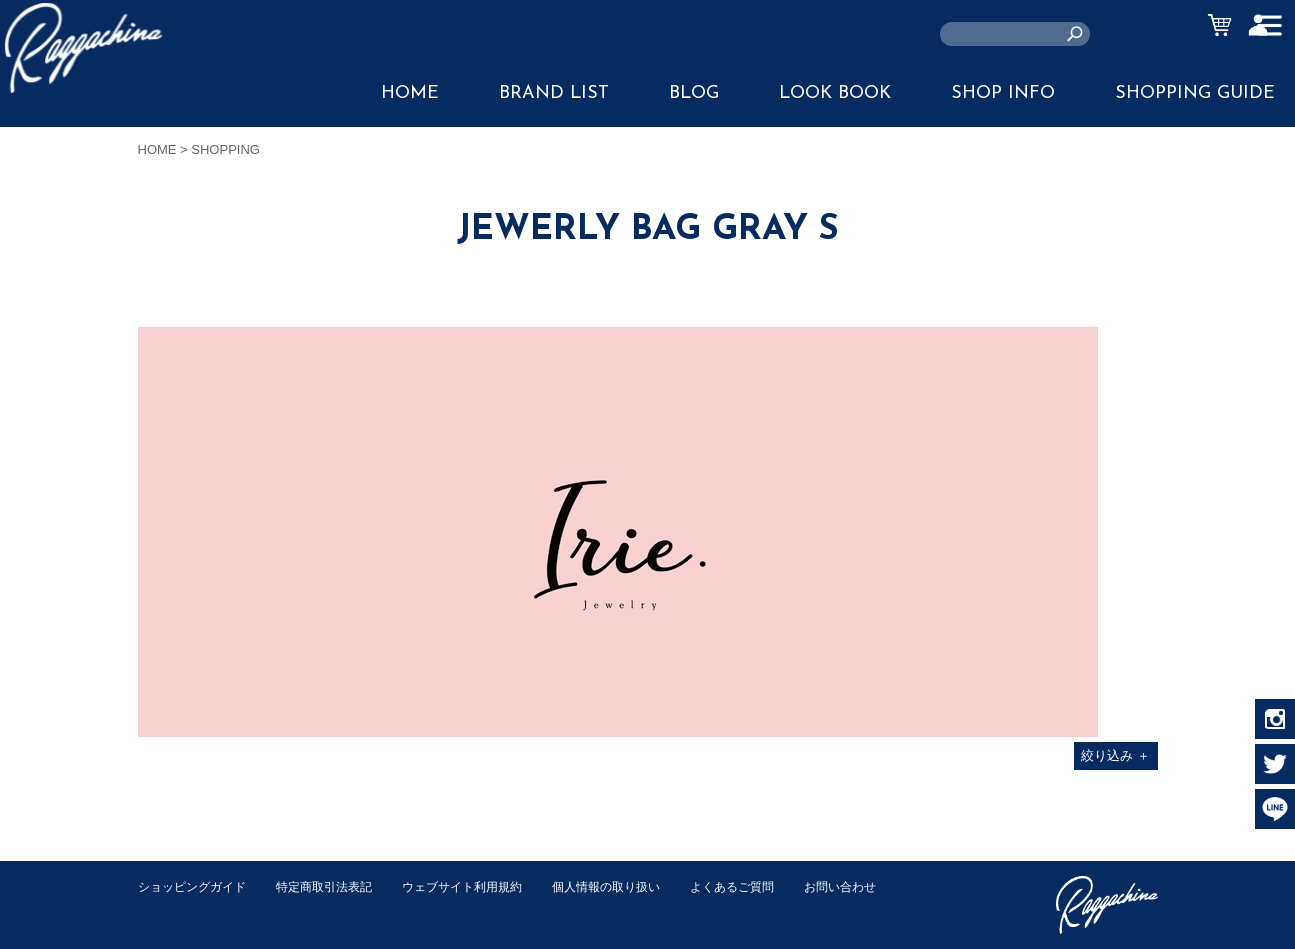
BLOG (694, 93)
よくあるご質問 (771, 886)
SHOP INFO (1003, 93)
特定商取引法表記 (337, 886)
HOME (410, 93)
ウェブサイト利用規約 (484, 886)
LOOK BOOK (835, 93)
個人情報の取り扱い (637, 886)
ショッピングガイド (196, 886)
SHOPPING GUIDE (1195, 93)
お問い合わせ (177, 907)
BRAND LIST (554, 93)
